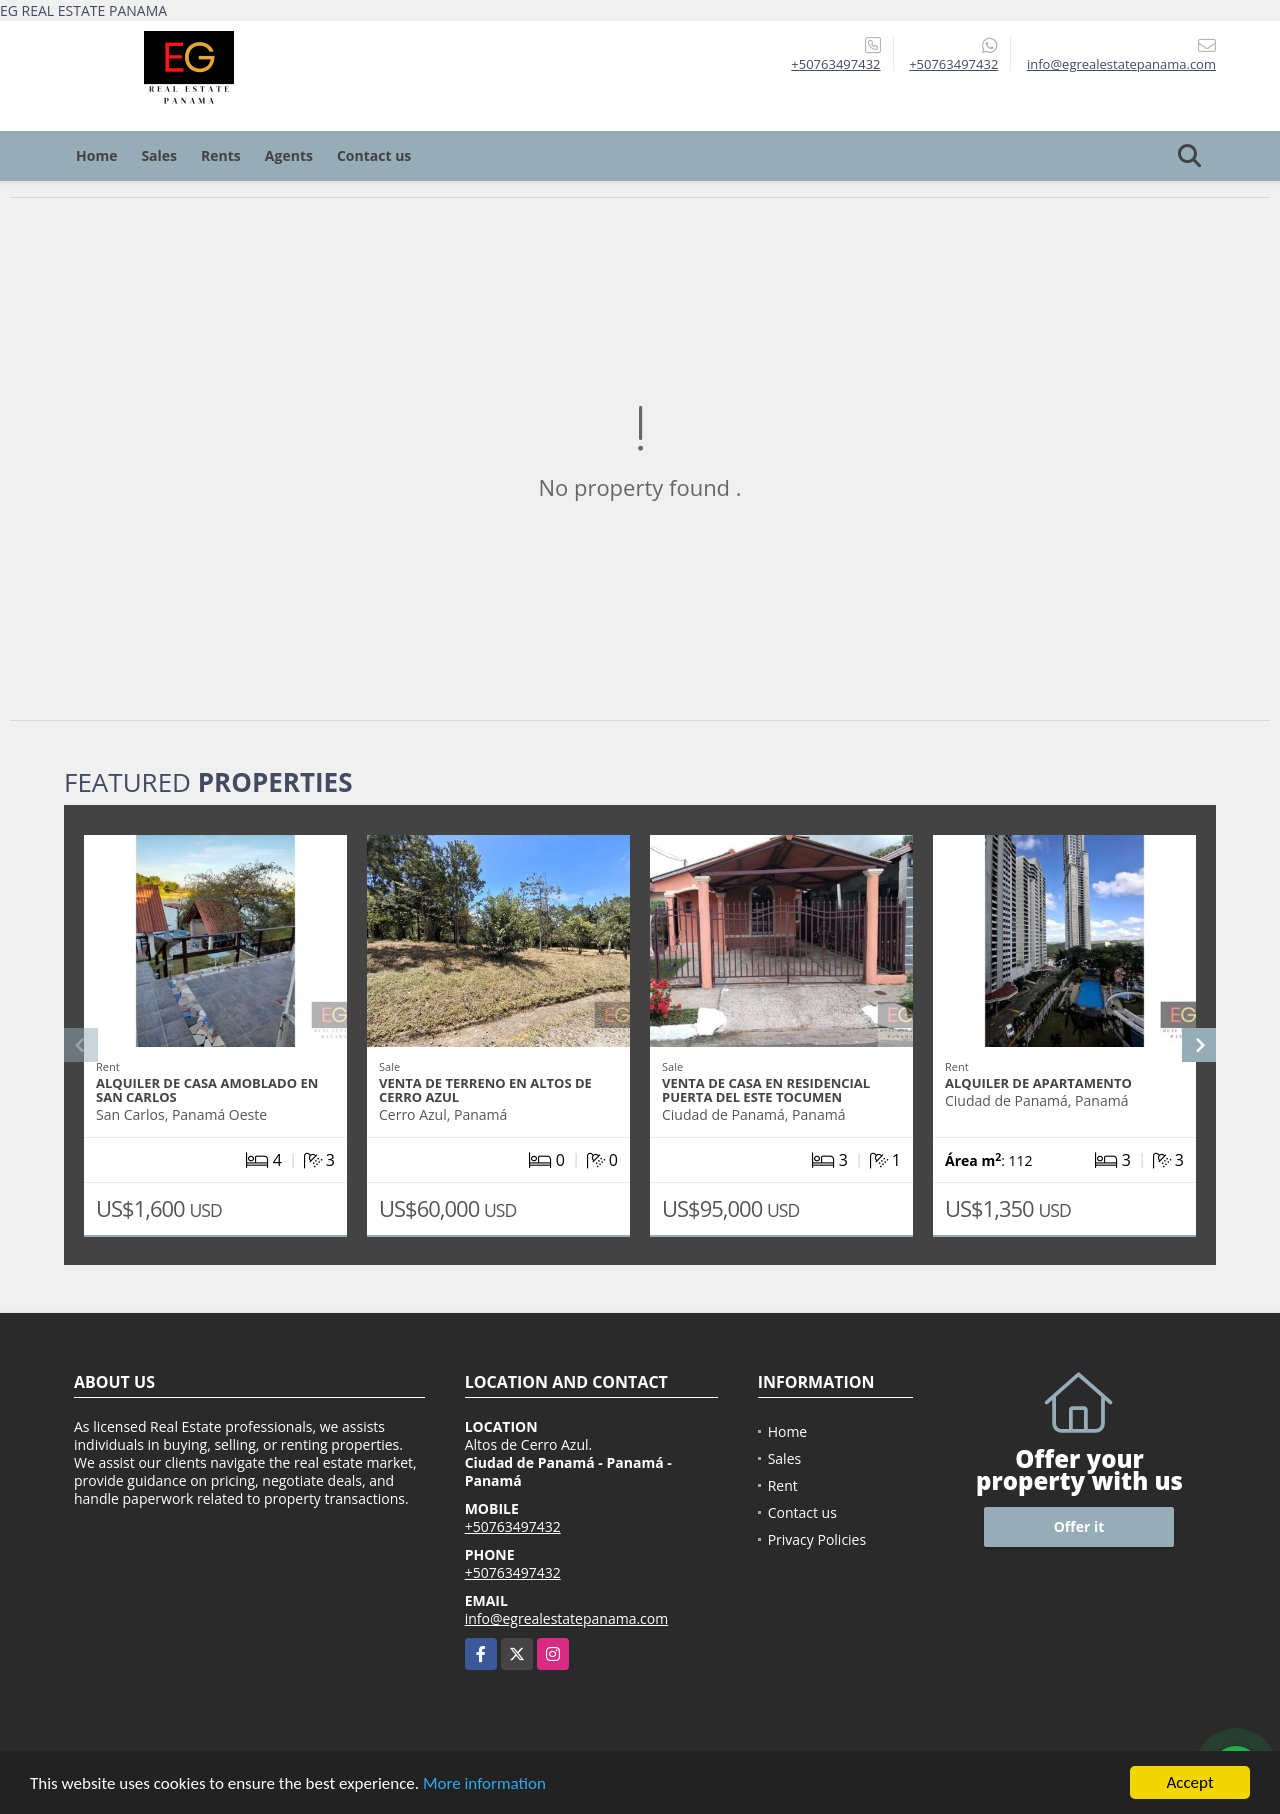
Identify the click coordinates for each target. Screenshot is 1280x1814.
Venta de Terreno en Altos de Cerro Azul (485, 1090)
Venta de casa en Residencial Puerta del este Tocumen (766, 1090)
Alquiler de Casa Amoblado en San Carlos (207, 1090)
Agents (289, 155)
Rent (783, 1485)
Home (96, 155)
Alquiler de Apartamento (1038, 1083)
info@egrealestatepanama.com (567, 1618)
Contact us (374, 155)
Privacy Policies (817, 1539)
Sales (159, 155)
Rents (221, 155)
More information (484, 1786)
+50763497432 (835, 64)
